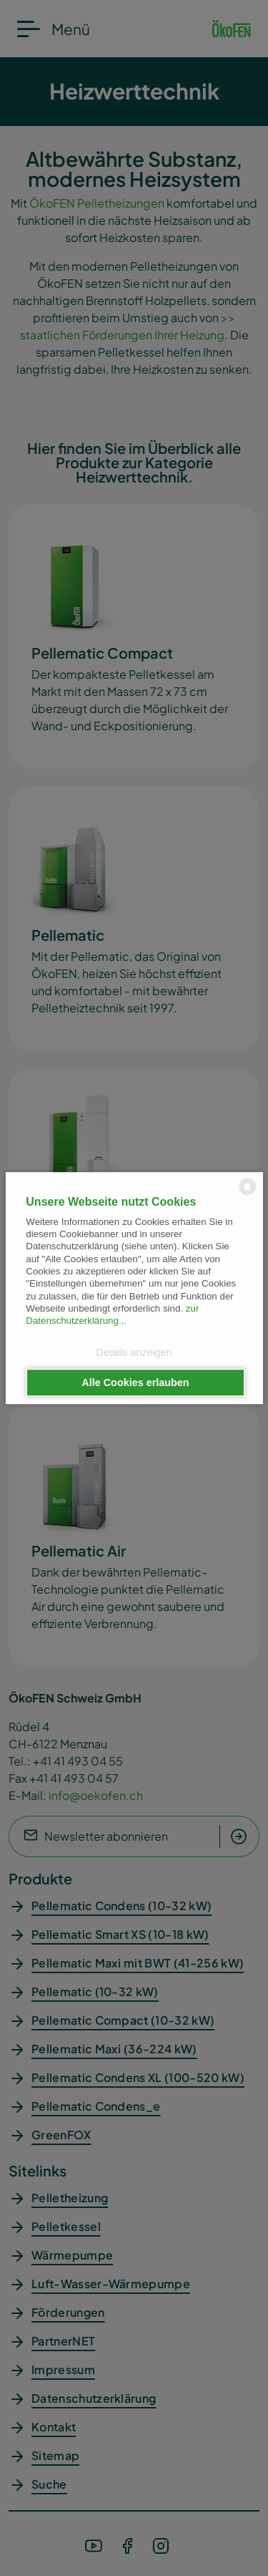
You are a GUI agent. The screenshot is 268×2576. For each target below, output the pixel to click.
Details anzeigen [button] (134, 1353)
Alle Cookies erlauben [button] (135, 1382)
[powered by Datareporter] (247, 1194)
